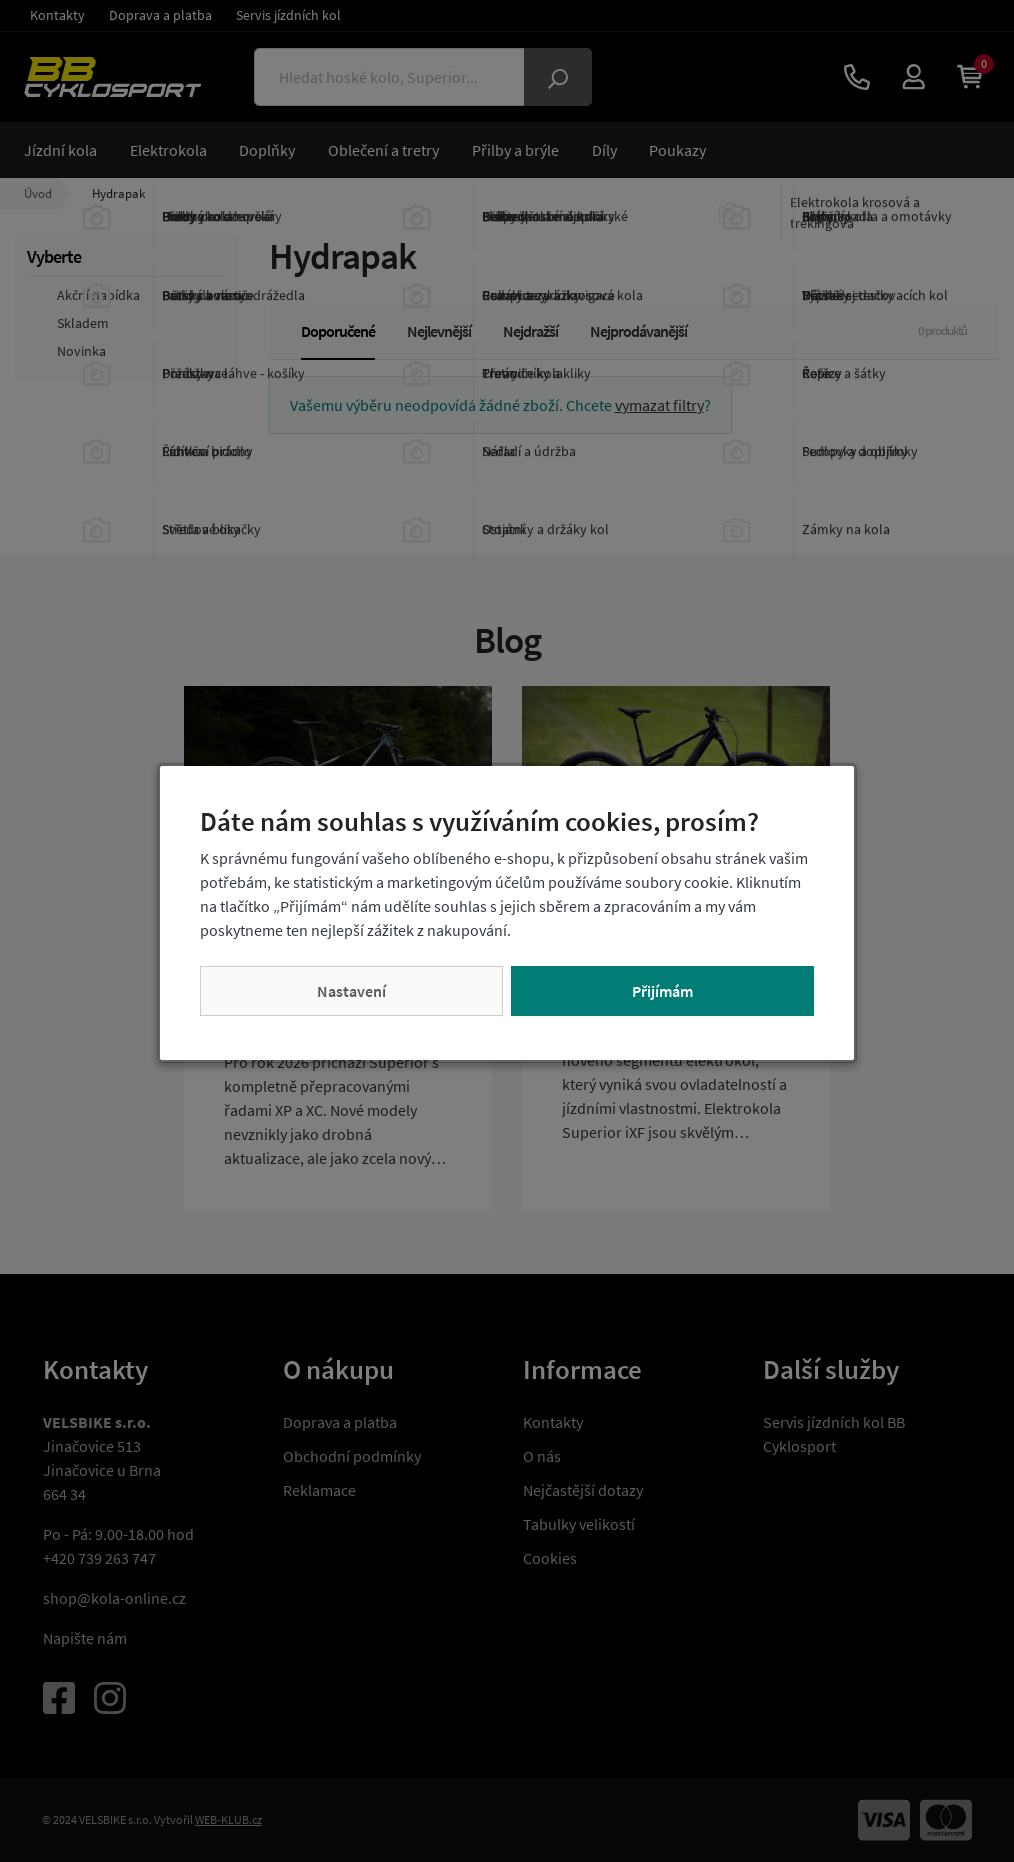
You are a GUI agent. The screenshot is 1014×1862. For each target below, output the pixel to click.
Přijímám (662, 991)
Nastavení (351, 991)
